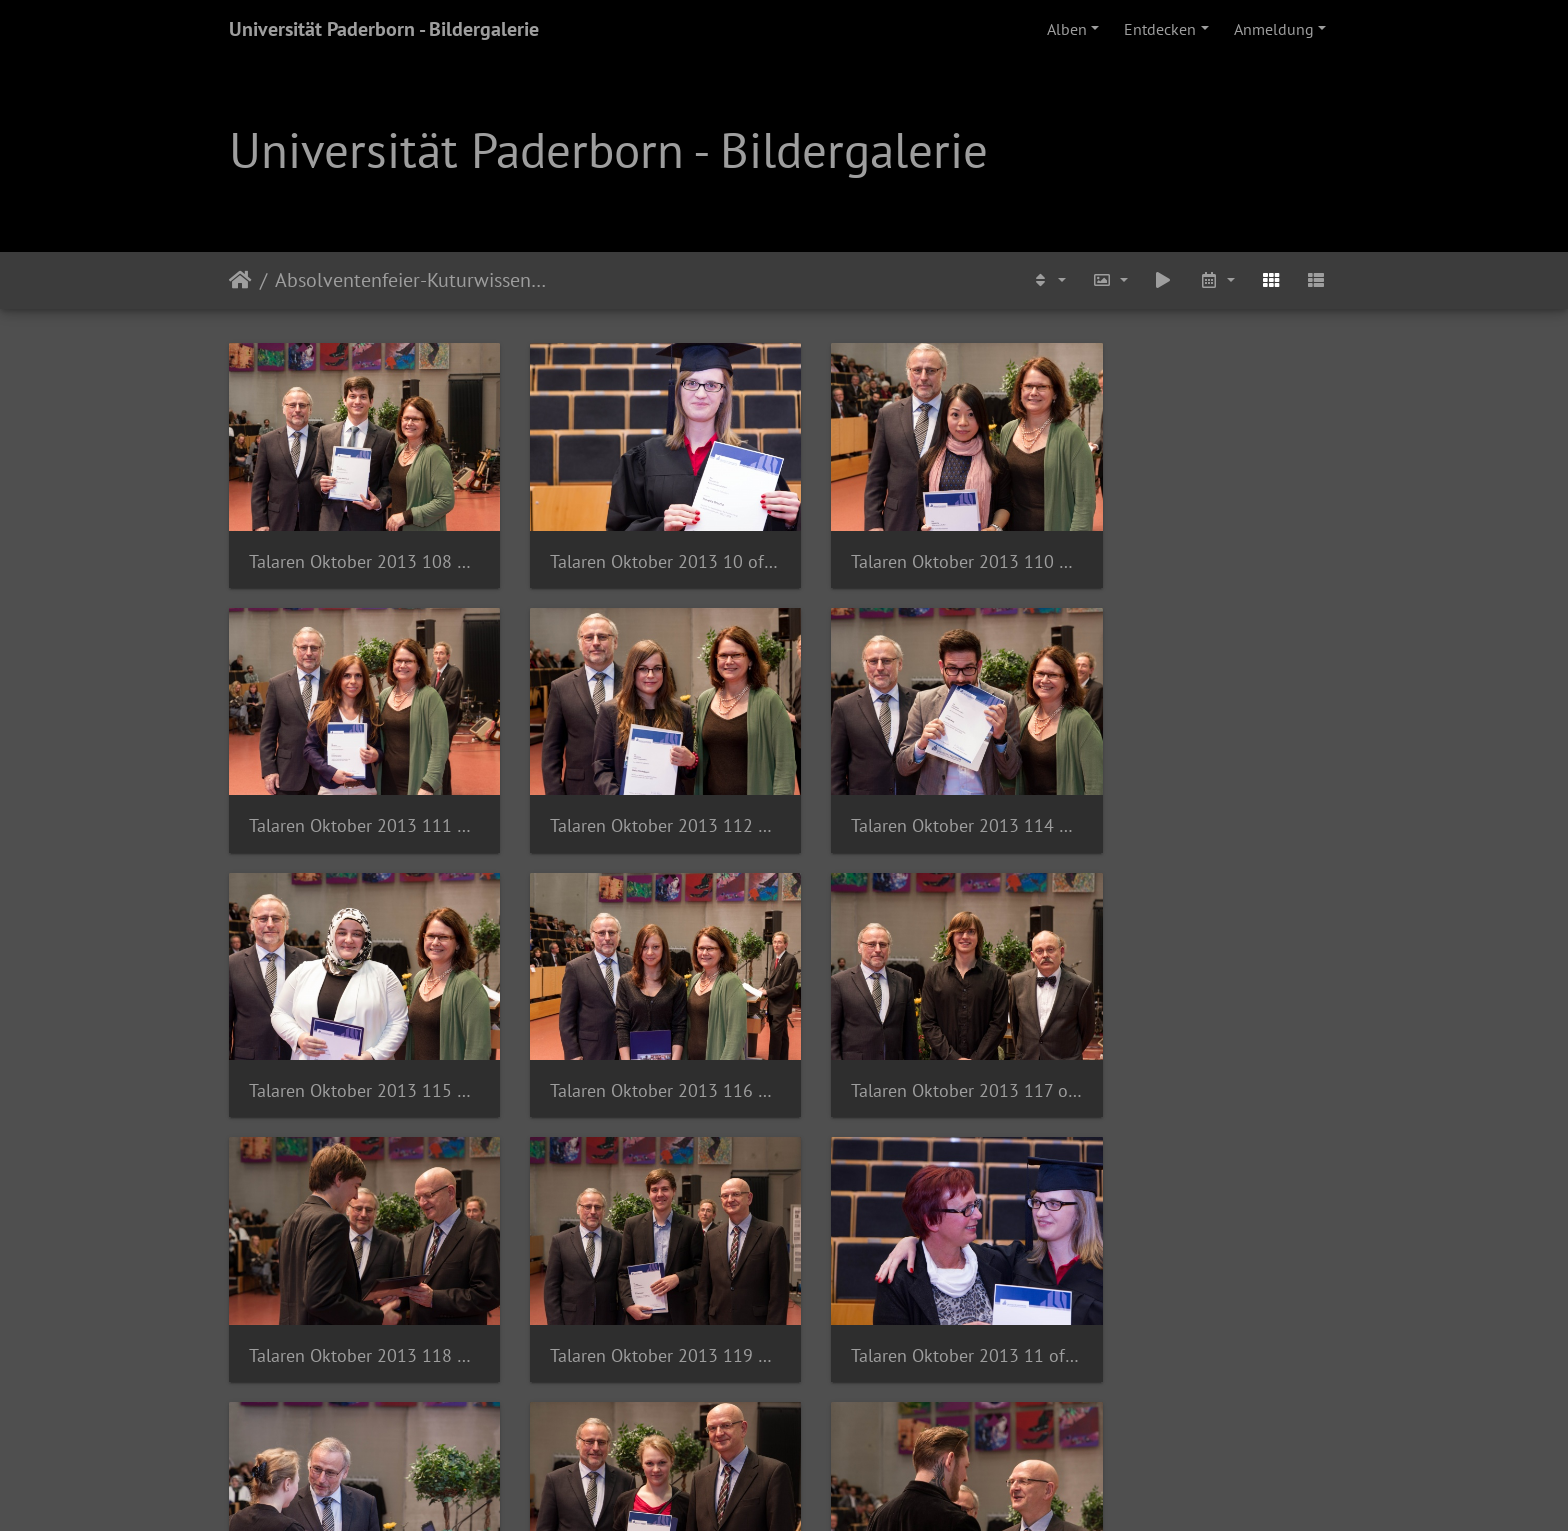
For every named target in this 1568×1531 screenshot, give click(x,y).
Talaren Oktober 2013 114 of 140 (641, 803)
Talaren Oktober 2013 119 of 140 (926, 1057)
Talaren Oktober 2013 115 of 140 (926, 803)
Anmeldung (1274, 29)
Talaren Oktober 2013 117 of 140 (356, 1057)
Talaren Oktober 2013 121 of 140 (641, 1310)
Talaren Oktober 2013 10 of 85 (641, 549)
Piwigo (825, 1489)
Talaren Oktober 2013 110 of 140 (926, 549)
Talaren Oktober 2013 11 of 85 (1211, 1057)
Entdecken (1160, 29)
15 (933, 1413)
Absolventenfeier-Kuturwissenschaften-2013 (413, 280)
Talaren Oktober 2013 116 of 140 (1211, 803)
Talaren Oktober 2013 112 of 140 (356, 803)
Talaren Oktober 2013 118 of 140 (641, 1057)
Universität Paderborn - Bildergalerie (384, 29)
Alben (1067, 29)
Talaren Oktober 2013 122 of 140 (926, 1310)
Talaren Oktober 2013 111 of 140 (1211, 549)
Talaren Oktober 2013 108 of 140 (356, 549)
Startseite (240, 280)
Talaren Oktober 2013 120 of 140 (356, 1310)
